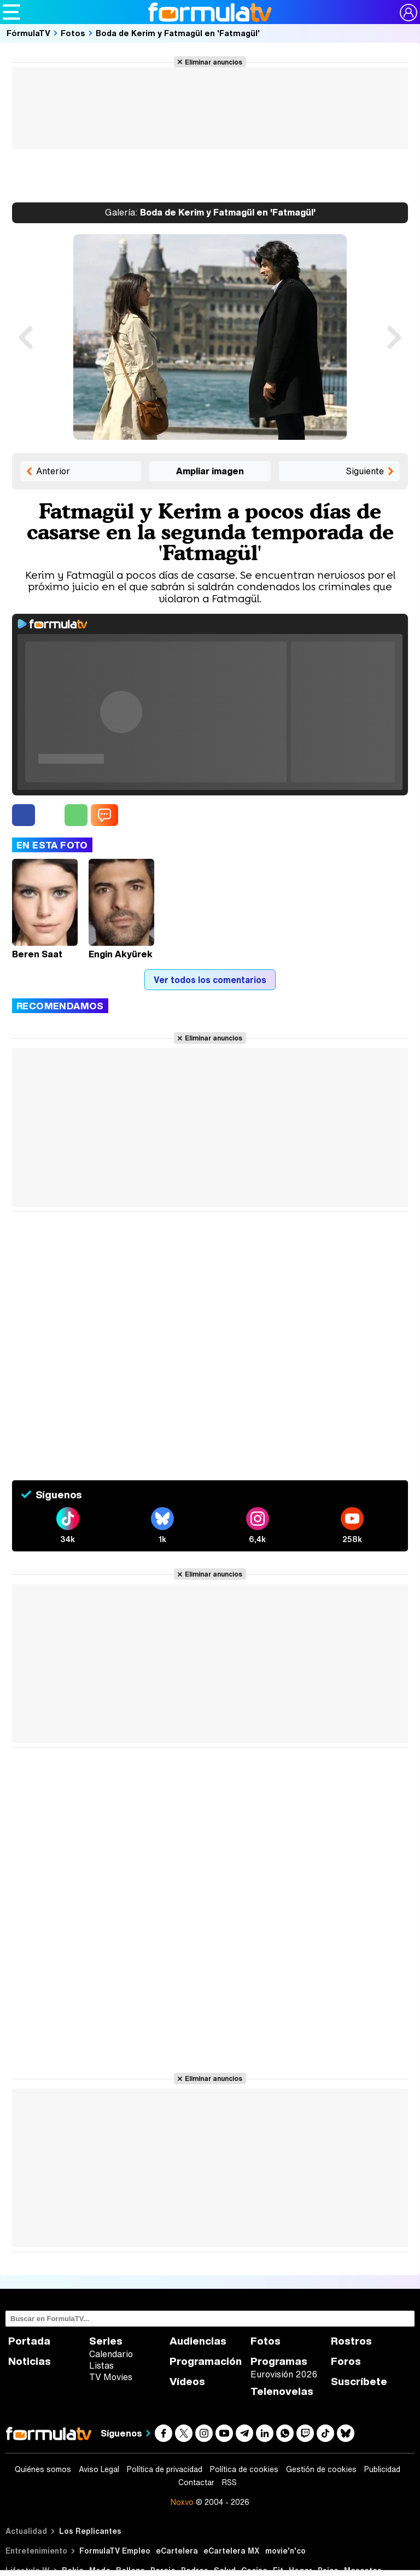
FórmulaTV (28, 33)
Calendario (111, 2353)
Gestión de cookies (321, 2469)
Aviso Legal (99, 2469)
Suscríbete (359, 2381)
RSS (229, 2482)
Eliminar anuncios (213, 62)
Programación (206, 2361)
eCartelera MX (231, 2550)
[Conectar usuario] (408, 12)
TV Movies (110, 2376)
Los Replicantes (90, 2531)
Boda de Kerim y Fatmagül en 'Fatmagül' (178, 33)
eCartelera (177, 2550)
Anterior (53, 471)
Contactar (196, 2482)
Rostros (351, 2341)
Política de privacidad (164, 2469)
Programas (278, 2361)
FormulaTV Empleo (114, 2550)
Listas (101, 2365)
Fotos (73, 33)
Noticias (29, 2361)
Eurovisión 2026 (283, 2374)
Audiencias (198, 2341)
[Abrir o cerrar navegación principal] (11, 12)
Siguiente (365, 471)
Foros (346, 2361)
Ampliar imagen (210, 471)
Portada (29, 2341)
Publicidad (382, 2469)
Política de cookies (244, 2469)
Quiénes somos (43, 2469)
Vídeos (187, 2381)
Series (105, 2341)
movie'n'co (285, 2550)
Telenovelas (281, 2391)
